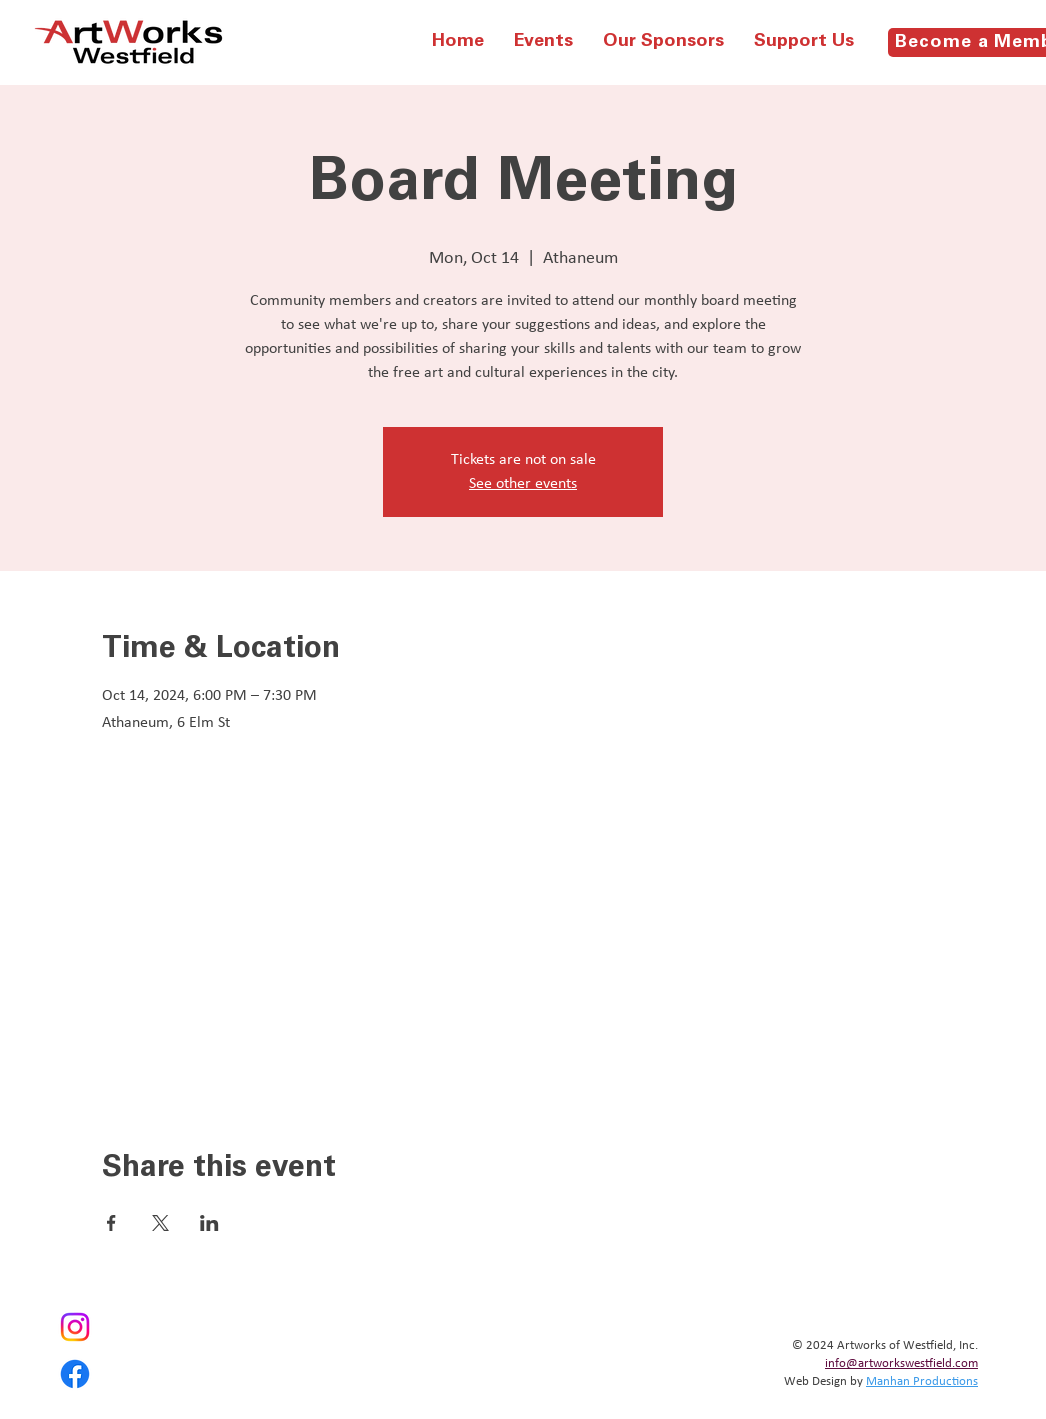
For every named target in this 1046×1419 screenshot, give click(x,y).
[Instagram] (75, 1327)
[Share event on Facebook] (111, 1223)
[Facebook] (75, 1374)
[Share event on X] (160, 1223)
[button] (543, 42)
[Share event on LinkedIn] (209, 1223)
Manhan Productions (922, 1381)
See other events (523, 484)
